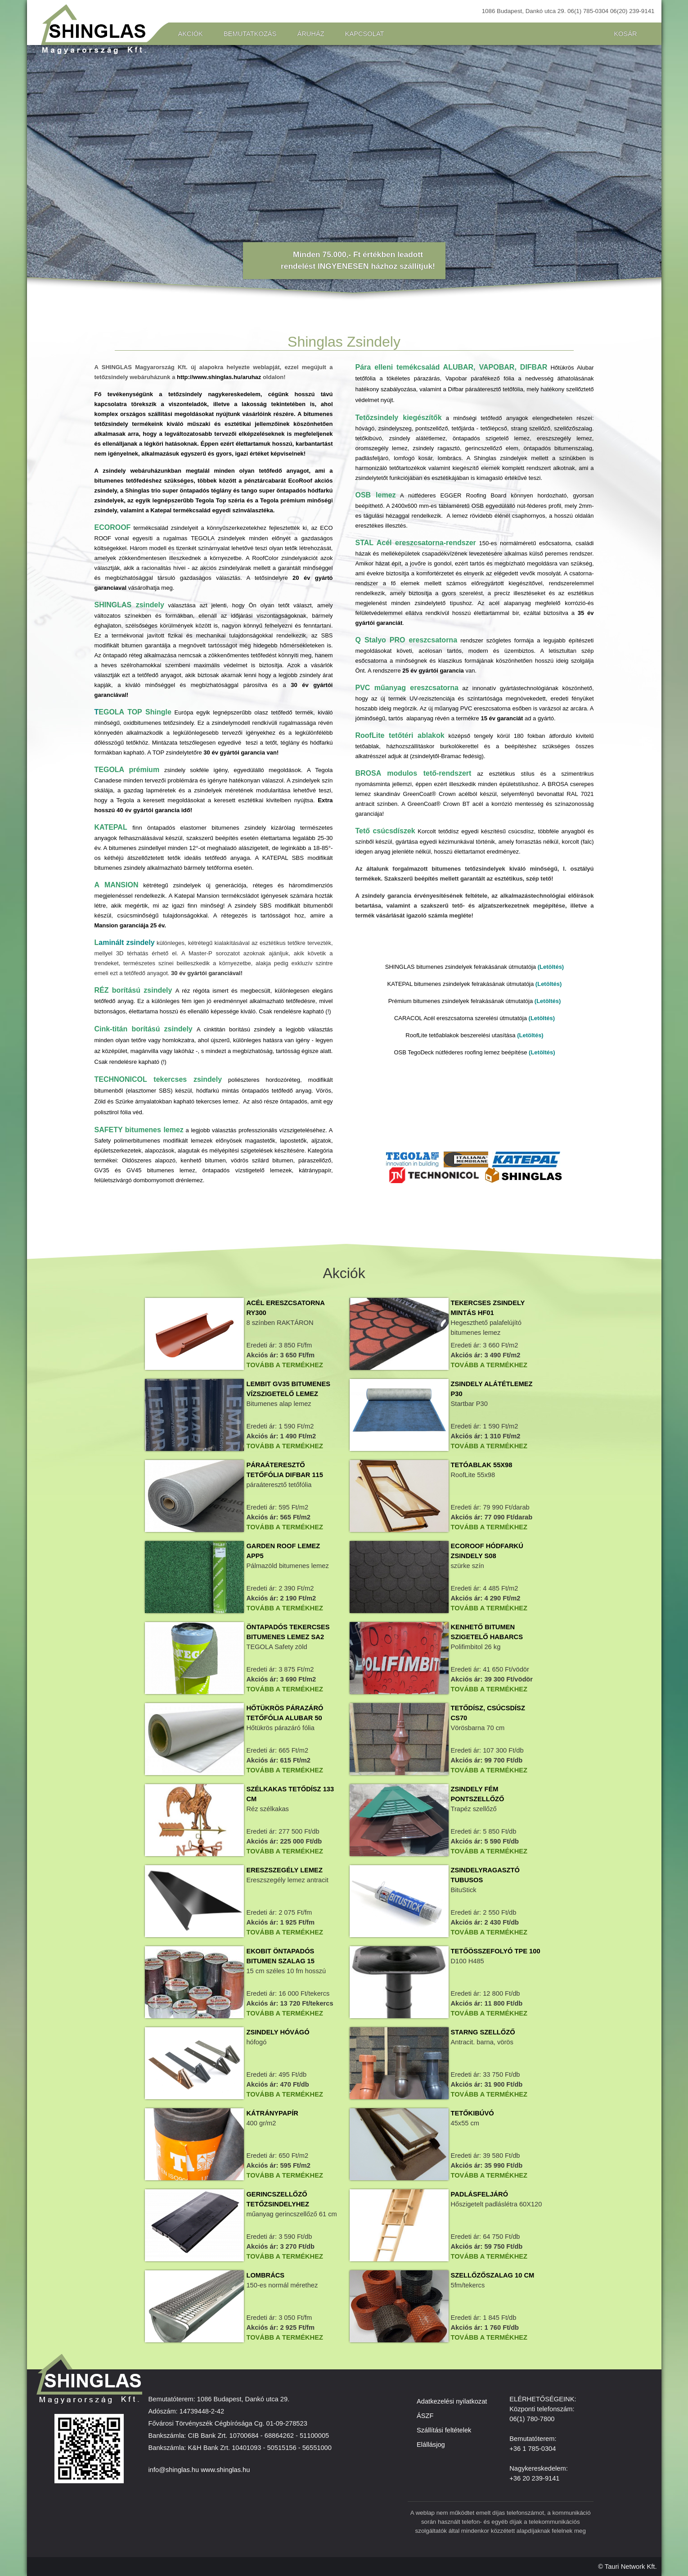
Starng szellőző (483, 2032)
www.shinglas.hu (225, 2469)
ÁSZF (425, 2415)
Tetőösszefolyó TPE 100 (495, 1951)
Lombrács (265, 2275)
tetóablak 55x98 (482, 1465)
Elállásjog (431, 2444)
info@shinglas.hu (173, 2469)
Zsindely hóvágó (277, 2032)
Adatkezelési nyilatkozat (452, 2401)
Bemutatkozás (250, 33)
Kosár (625, 33)
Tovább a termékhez (284, 1365)
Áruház (310, 33)
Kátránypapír (272, 2113)
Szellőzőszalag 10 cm (493, 2275)
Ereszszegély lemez (284, 1870)
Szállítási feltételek (444, 2430)
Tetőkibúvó (472, 2113)
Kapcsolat (364, 33)
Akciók (190, 33)
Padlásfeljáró (479, 2194)
